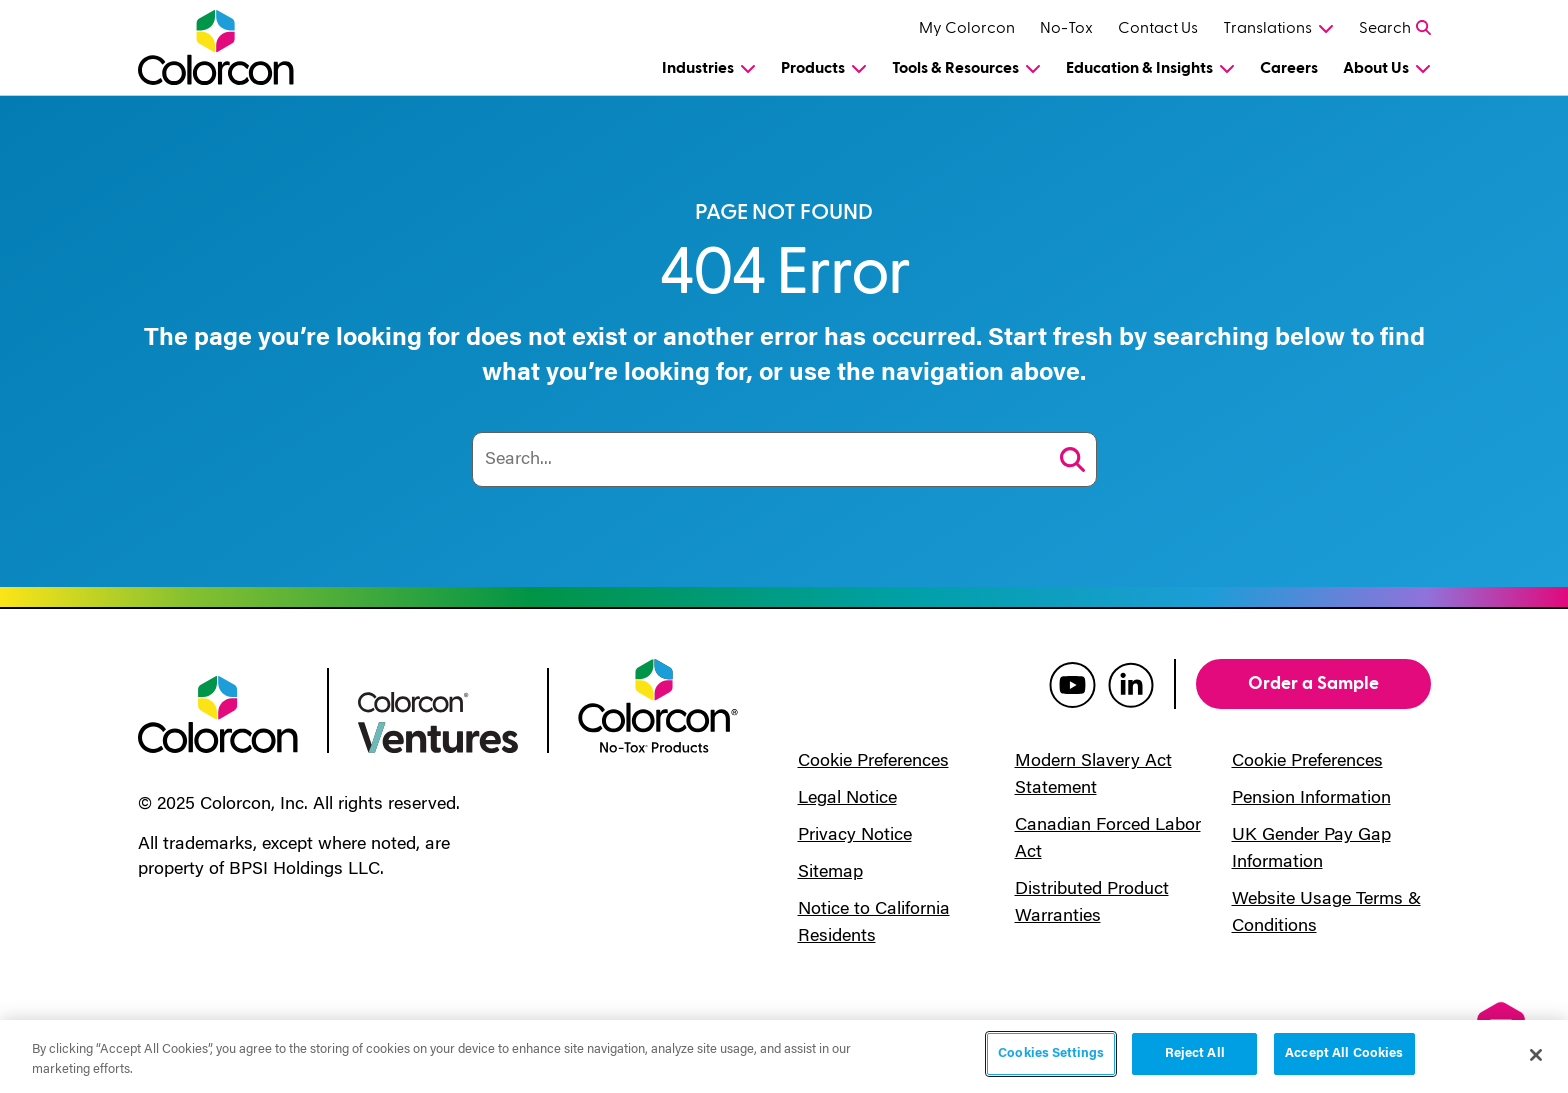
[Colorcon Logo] (234, 47)
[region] (784, 1056)
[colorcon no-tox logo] (658, 704)
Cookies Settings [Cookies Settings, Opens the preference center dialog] (1051, 1053)
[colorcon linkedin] (1131, 684)
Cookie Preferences (873, 762)
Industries (698, 68)
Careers (1289, 68)
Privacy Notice (855, 836)
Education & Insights (1139, 68)
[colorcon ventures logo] (438, 721)
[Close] (1536, 1055)
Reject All (1195, 1053)
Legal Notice (847, 799)
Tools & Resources (955, 68)
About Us (1376, 68)
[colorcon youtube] (1072, 684)
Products (813, 68)
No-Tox (1066, 28)
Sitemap (830, 873)
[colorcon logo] (218, 713)
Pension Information (1311, 799)
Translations (1267, 28)
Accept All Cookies (1344, 1053)
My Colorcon (967, 28)
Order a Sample (1313, 683)
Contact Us (1158, 28)
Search (1385, 28)
